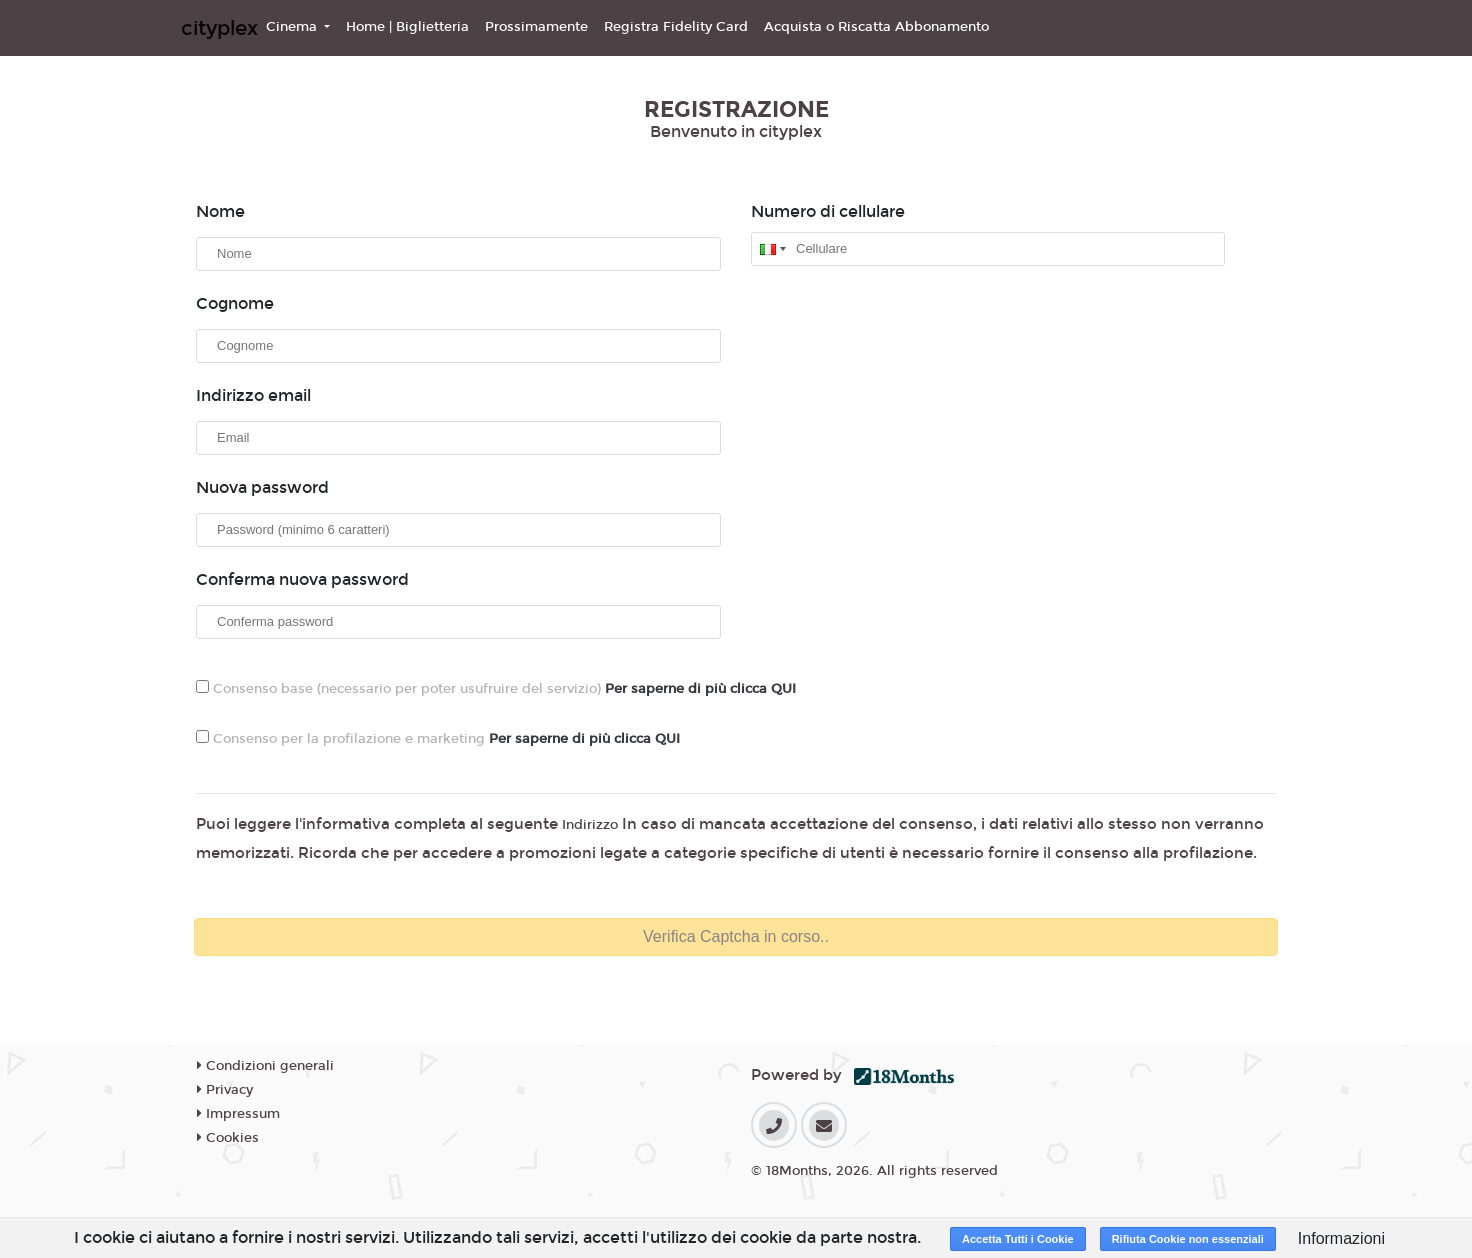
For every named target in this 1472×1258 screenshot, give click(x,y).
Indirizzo (590, 825)
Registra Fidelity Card (676, 27)
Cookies (228, 1138)
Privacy (225, 1090)
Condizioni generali (265, 1066)
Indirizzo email (253, 395)
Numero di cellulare (828, 211)
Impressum (238, 1114)
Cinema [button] (293, 27)
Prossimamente (536, 27)
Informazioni (1341, 1238)
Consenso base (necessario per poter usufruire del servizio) (496, 688)
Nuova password (262, 487)
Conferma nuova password (302, 579)
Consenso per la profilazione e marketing (438, 738)
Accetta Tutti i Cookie (1018, 1239)
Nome (220, 211)
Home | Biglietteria (407, 27)
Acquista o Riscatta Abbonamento (876, 27)
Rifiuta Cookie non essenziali (1188, 1239)
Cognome (235, 303)
